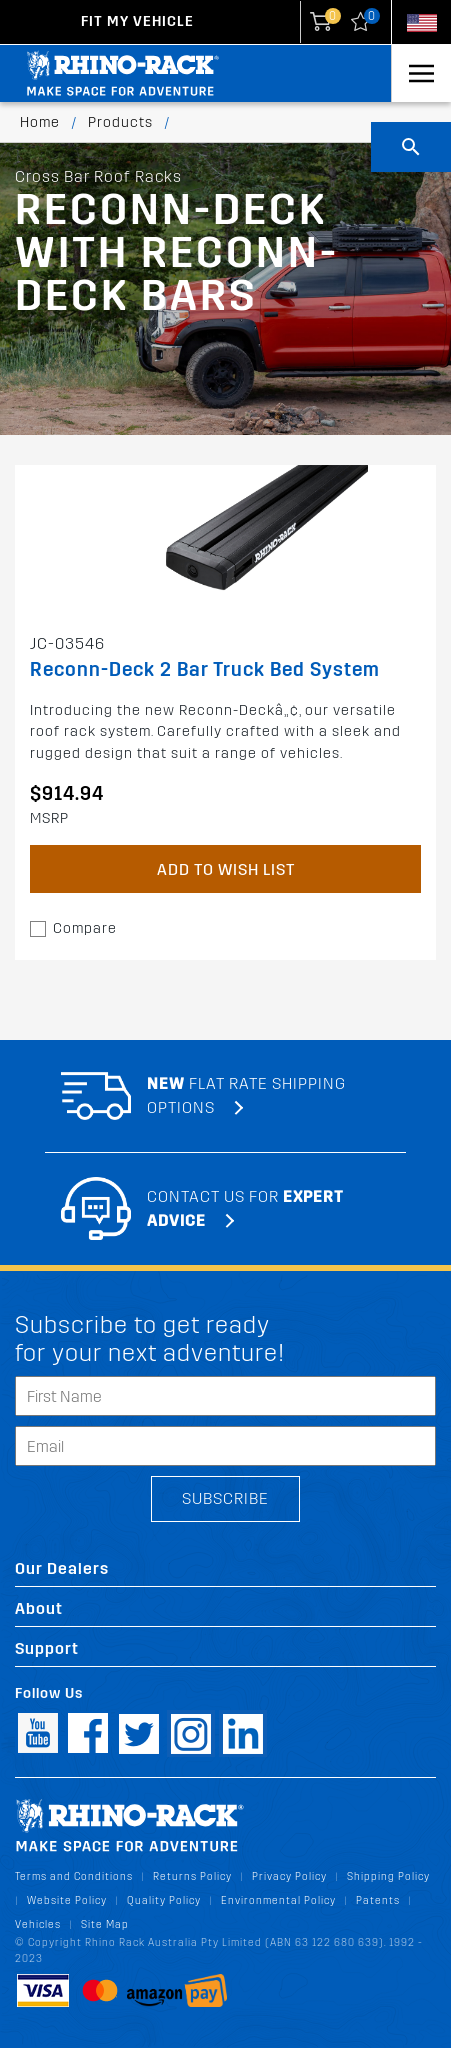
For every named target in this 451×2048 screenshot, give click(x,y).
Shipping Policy (388, 1876)
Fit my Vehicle (137, 21)
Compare (85, 928)
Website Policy (67, 1900)
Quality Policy (164, 1900)
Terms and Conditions (74, 1876)
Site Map (105, 1924)
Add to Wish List (226, 869)
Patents (378, 1900)
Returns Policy (192, 1876)
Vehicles (38, 1924)
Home (40, 122)
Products (120, 122)
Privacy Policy (289, 1876)
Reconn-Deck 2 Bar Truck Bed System (205, 669)
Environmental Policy (278, 1900)
